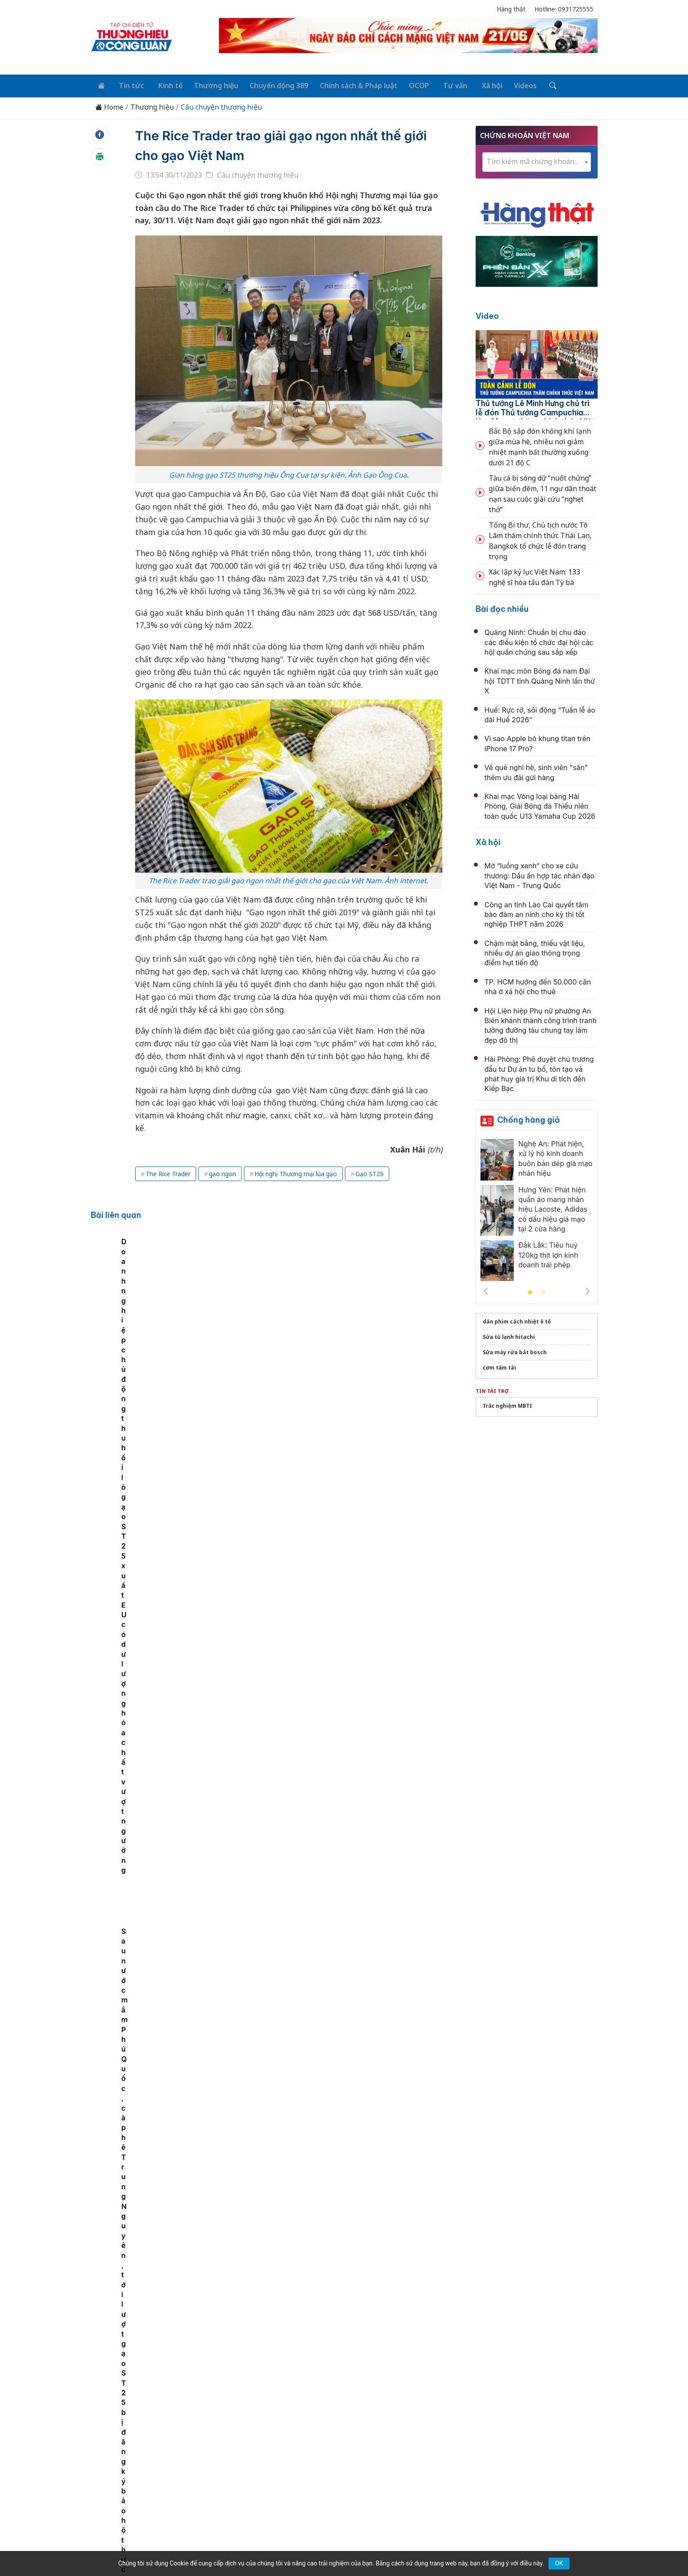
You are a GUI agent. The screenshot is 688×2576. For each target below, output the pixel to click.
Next (587, 1289)
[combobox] (536, 160)
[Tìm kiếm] (531, 84)
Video (487, 314)
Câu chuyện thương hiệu (221, 105)
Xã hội (473, 84)
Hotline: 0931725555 (563, 9)
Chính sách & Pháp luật (347, 84)
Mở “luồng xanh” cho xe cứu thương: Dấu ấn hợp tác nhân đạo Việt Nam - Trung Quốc (539, 874)
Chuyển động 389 (269, 84)
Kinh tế (163, 84)
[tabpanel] (143, 1309)
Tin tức (127, 84)
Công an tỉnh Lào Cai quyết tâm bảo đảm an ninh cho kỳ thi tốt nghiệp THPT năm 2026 (536, 912)
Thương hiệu (208, 84)
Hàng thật (511, 9)
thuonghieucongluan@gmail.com (284, 2472)
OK (559, 2563)
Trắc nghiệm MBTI (507, 1403)
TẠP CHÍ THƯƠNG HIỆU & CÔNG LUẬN (340, 2547)
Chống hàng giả (528, 1118)
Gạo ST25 (369, 1171)
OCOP (406, 84)
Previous (485, 1289)
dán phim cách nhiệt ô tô (517, 1319)
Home (109, 105)
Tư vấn (440, 84)
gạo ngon (222, 1171)
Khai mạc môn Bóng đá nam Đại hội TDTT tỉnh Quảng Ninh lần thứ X (539, 679)
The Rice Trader (168, 1171)
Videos (505, 84)
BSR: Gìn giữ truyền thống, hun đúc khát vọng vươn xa (333, 2099)
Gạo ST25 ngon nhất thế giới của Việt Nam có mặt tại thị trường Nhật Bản (236, 1304)
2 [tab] (543, 1290)
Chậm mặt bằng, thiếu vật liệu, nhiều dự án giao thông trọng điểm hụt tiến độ (534, 951)
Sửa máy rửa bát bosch (515, 1350)
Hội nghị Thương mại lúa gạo (295, 1171)
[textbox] (536, 160)
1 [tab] (530, 1290)
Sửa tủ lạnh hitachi (509, 1334)
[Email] (130, 2477)
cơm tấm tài (499, 1365)
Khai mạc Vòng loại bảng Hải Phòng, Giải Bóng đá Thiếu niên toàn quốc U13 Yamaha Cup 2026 (539, 804)
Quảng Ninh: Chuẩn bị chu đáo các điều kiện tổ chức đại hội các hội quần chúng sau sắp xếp (539, 640)
